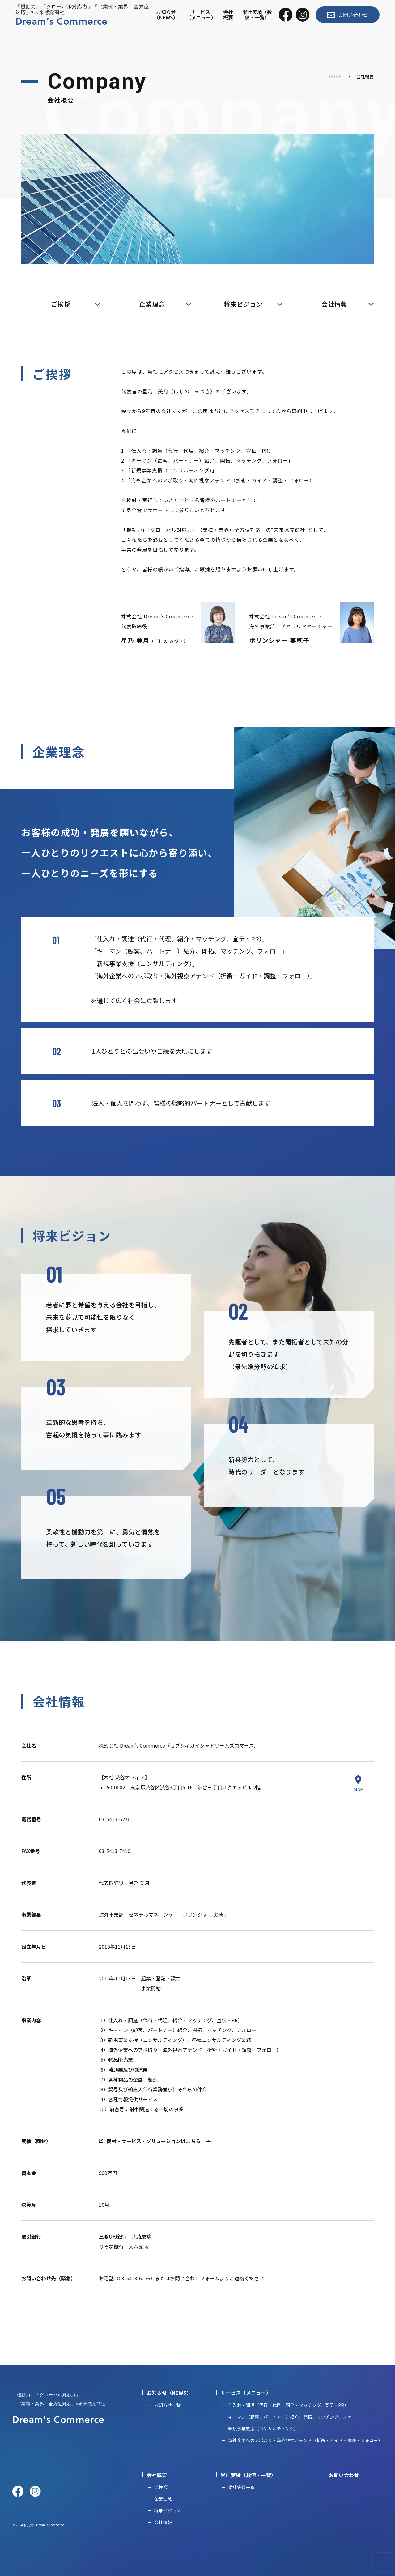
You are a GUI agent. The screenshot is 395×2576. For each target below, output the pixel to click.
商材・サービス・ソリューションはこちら (154, 2141)
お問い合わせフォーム (194, 2278)
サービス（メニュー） (201, 14)
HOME (335, 76)
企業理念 (152, 304)
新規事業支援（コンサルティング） (263, 2428)
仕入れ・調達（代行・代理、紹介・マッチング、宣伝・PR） (288, 2405)
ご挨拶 (60, 304)
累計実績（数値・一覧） (257, 14)
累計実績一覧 (241, 2487)
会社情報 (334, 304)
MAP (358, 1784)
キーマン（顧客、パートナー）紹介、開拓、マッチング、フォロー (294, 2417)
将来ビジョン (243, 304)
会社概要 (228, 14)
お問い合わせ (347, 14)
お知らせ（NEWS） (166, 14)
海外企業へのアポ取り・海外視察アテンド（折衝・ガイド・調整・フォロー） (305, 2440)
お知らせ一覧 (167, 2405)
